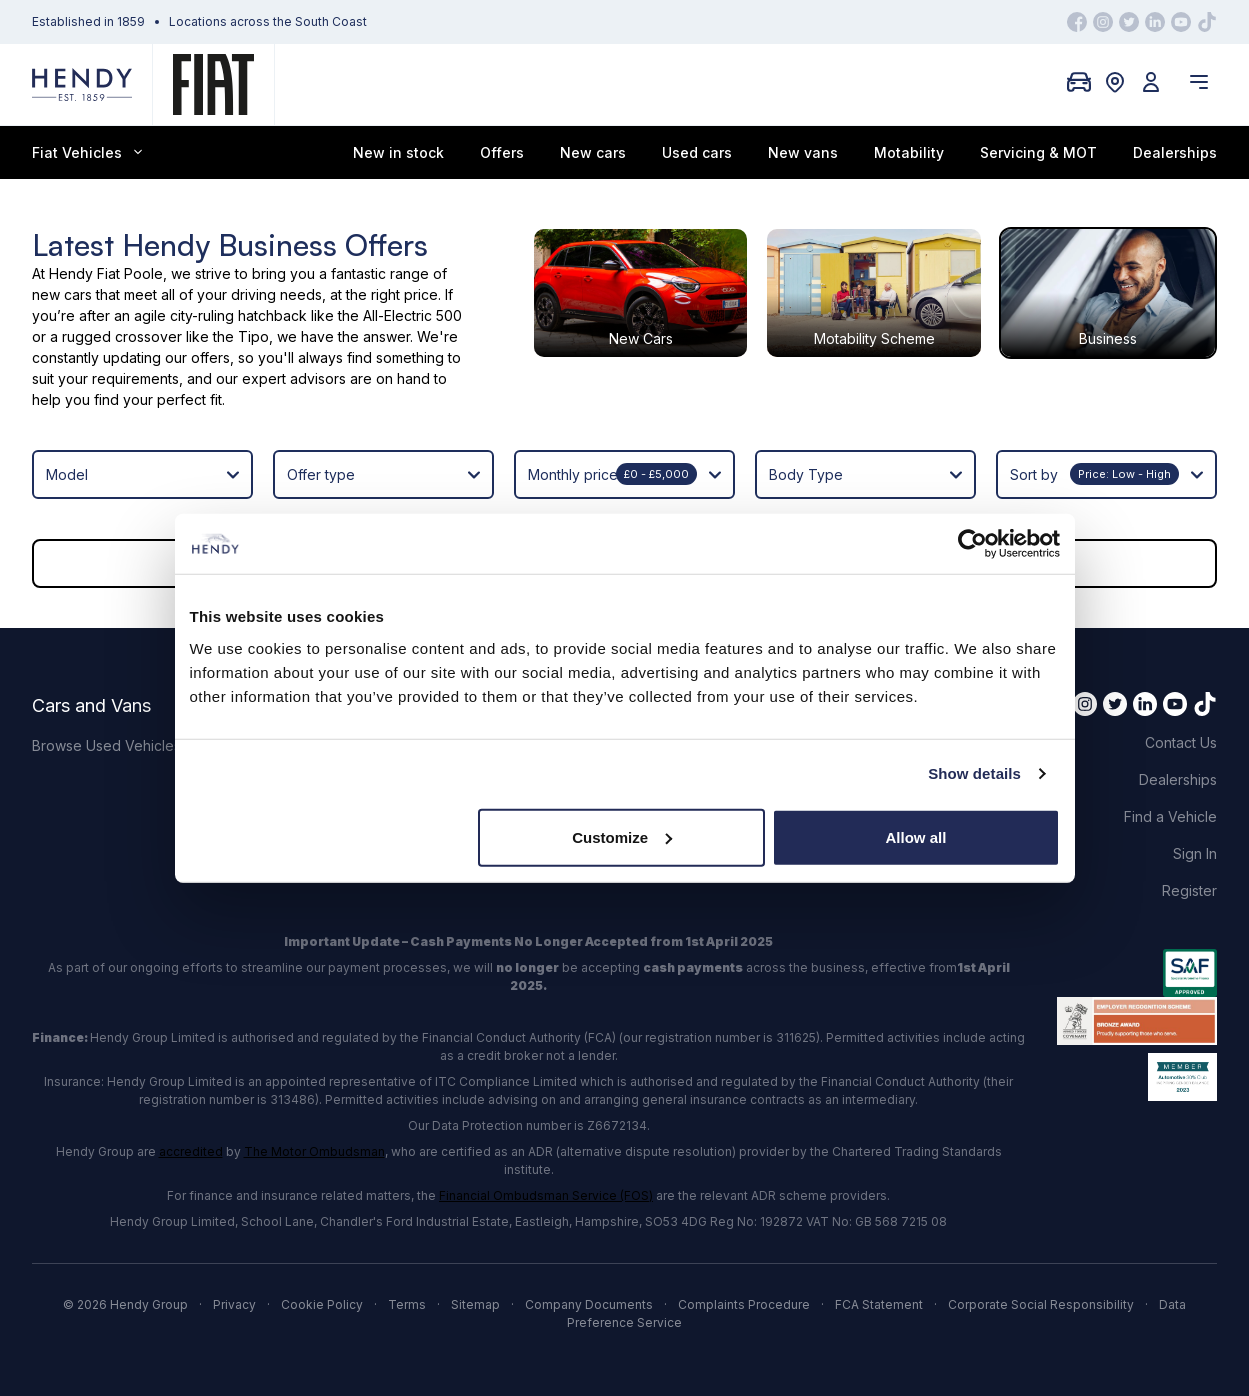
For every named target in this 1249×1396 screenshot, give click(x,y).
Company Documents (589, 1304)
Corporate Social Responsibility (1041, 1304)
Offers (502, 152)
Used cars (697, 152)
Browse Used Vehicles (106, 745)
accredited (191, 1151)
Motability (909, 152)
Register (1189, 890)
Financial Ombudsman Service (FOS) (546, 1195)
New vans (803, 152)
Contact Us (1181, 742)
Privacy (234, 1304)
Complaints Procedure (744, 1304)
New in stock (398, 152)
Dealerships (1175, 152)
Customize (622, 836)
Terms (407, 1304)
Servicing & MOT (1038, 152)
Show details (974, 773)
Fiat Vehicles (87, 152)
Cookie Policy (322, 1304)
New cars (593, 152)
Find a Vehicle (1170, 816)
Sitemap (475, 1304)
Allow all (916, 836)
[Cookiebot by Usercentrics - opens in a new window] (972, 544)
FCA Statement (879, 1304)
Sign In (1195, 853)
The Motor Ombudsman (314, 1151)
